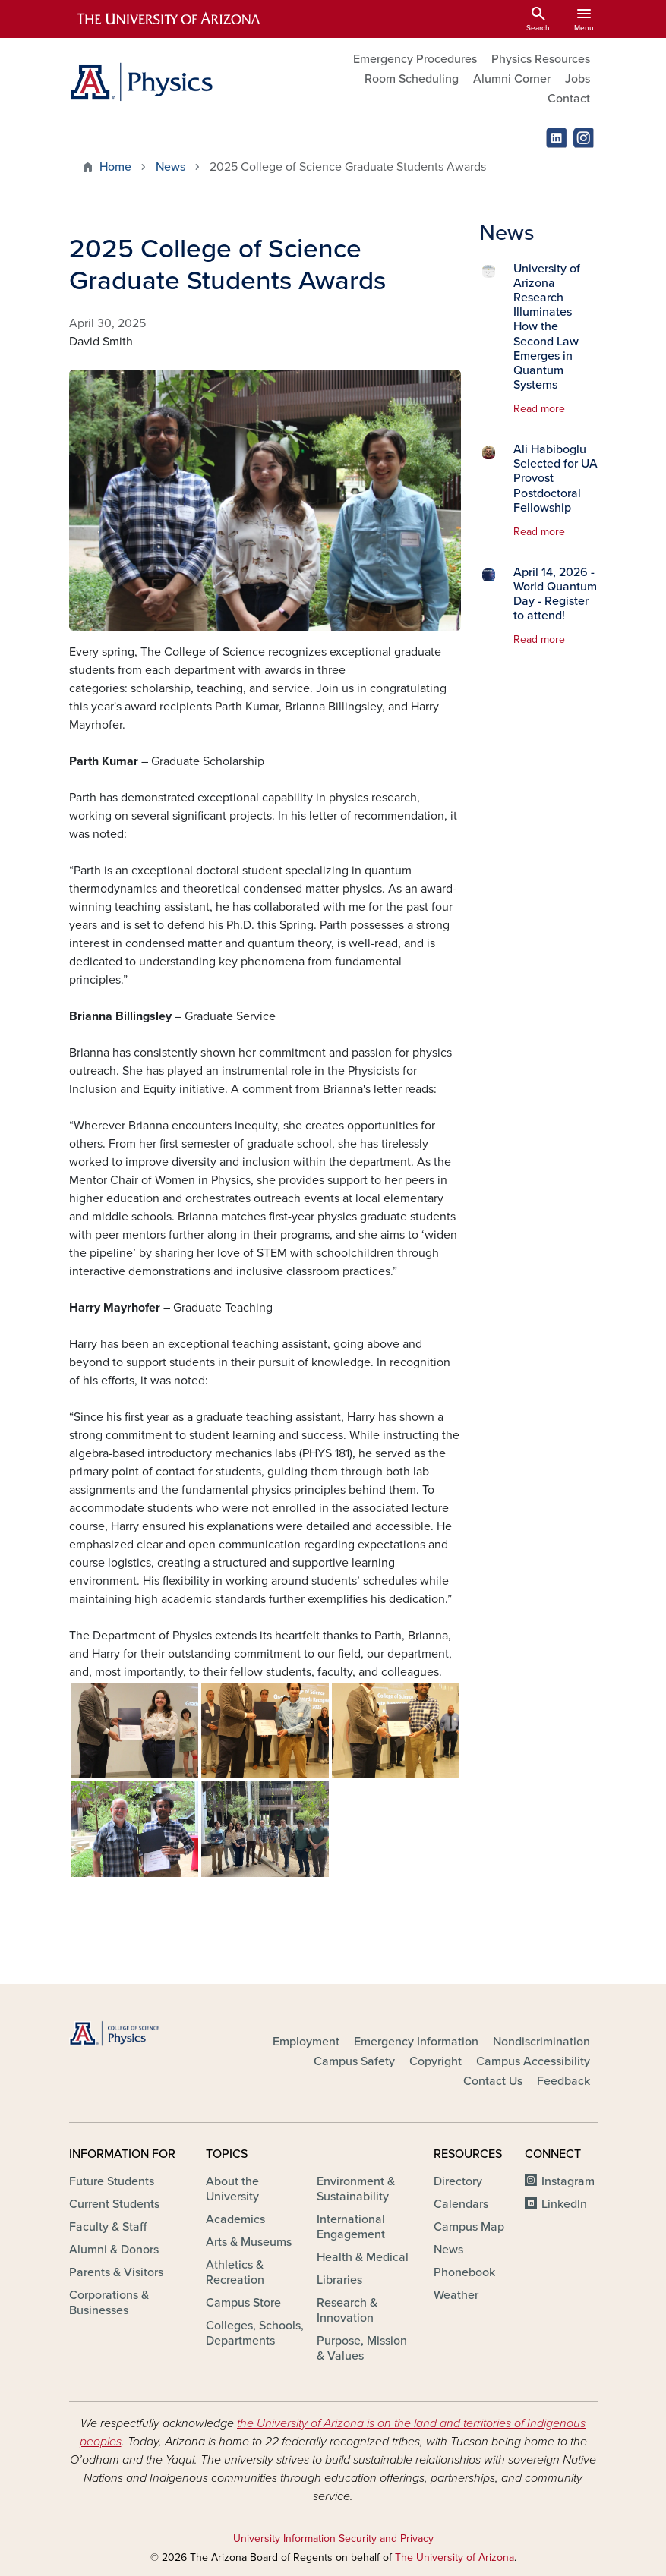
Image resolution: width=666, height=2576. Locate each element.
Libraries (339, 2280)
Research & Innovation (347, 2310)
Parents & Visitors (116, 2272)
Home (115, 167)
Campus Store (243, 2302)
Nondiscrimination (541, 2041)
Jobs (577, 79)
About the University (232, 2189)
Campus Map (469, 2226)
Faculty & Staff (108, 2226)
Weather (456, 2295)
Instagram (568, 2181)
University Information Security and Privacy (333, 2538)
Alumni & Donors (114, 2249)
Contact (569, 98)
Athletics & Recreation (235, 2272)
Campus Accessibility (533, 2061)
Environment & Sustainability (356, 2189)
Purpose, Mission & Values (362, 2348)
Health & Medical (363, 2257)
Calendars (461, 2204)
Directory (458, 2181)
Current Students (114, 2204)
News (170, 167)
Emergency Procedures (415, 59)
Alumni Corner (512, 79)
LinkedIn (564, 2204)
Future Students (111, 2181)
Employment (306, 2041)
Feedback (563, 2081)
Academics (235, 2219)
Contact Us (492, 2081)
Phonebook (464, 2272)
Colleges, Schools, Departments (255, 2333)
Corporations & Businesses (109, 2303)
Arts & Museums (249, 2242)
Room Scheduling (412, 79)
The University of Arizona (454, 2557)
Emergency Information (416, 2041)
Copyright (435, 2061)
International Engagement (351, 2227)
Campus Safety (354, 2061)
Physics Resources (540, 59)
